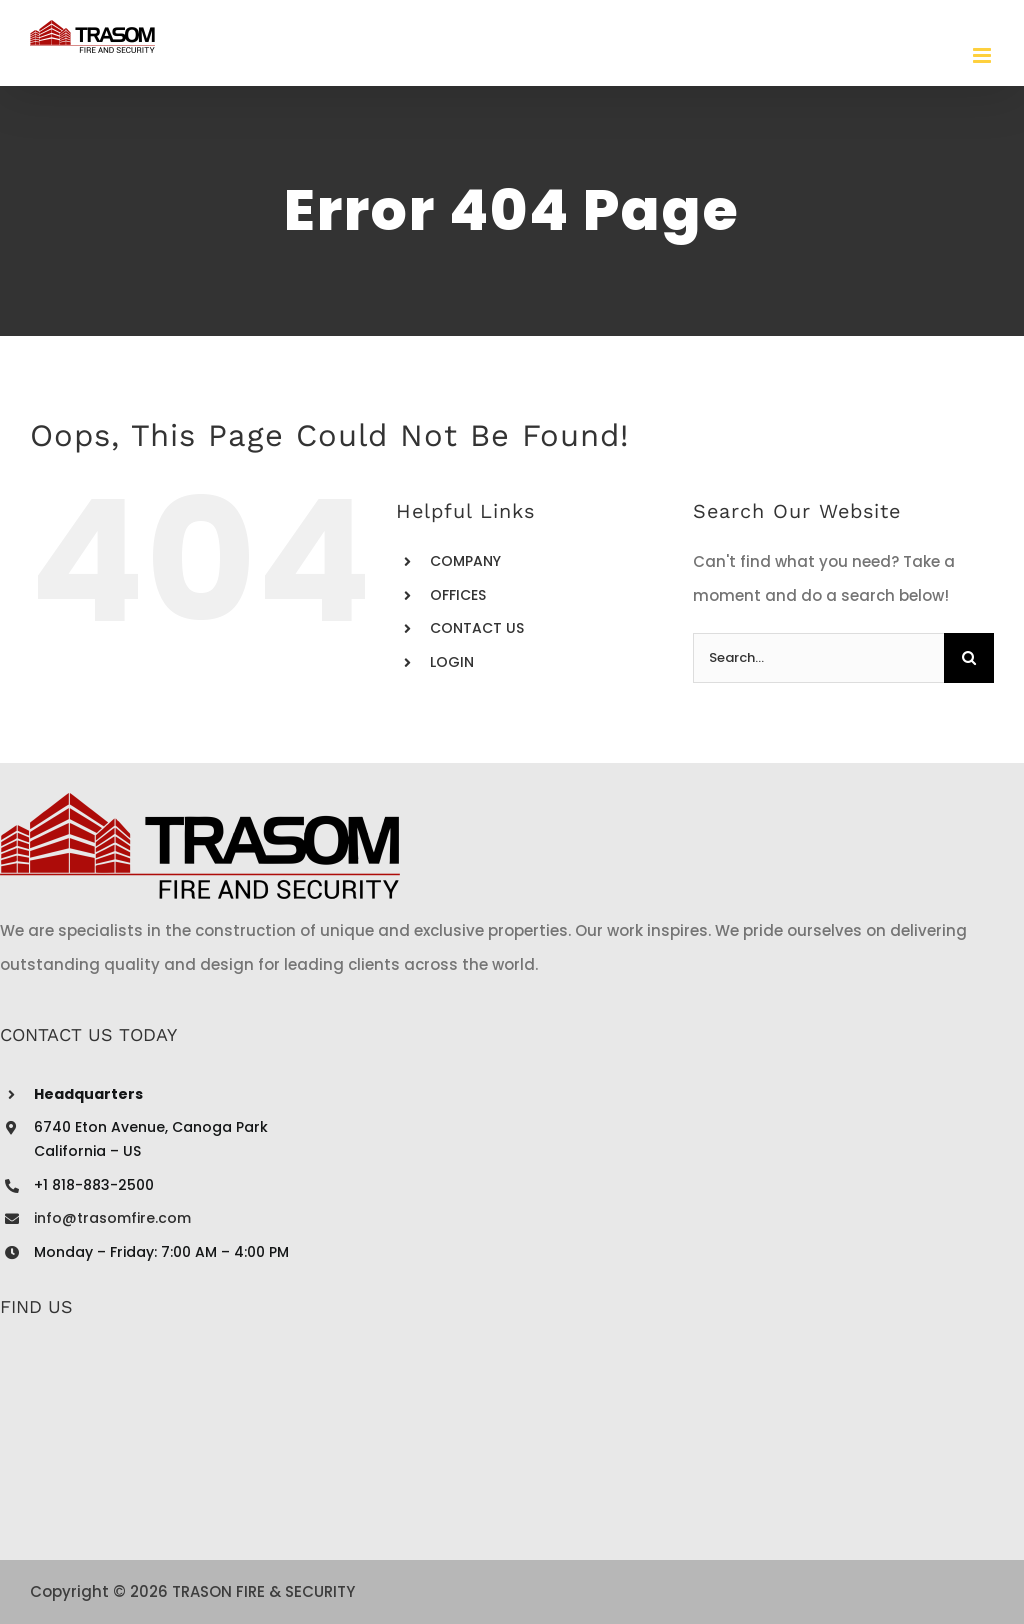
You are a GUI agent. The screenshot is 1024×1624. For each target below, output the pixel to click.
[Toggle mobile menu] (983, 55)
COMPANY (465, 561)
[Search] (969, 658)
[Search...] (818, 658)
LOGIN (452, 662)
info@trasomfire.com (112, 1218)
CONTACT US (477, 628)
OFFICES (458, 595)
